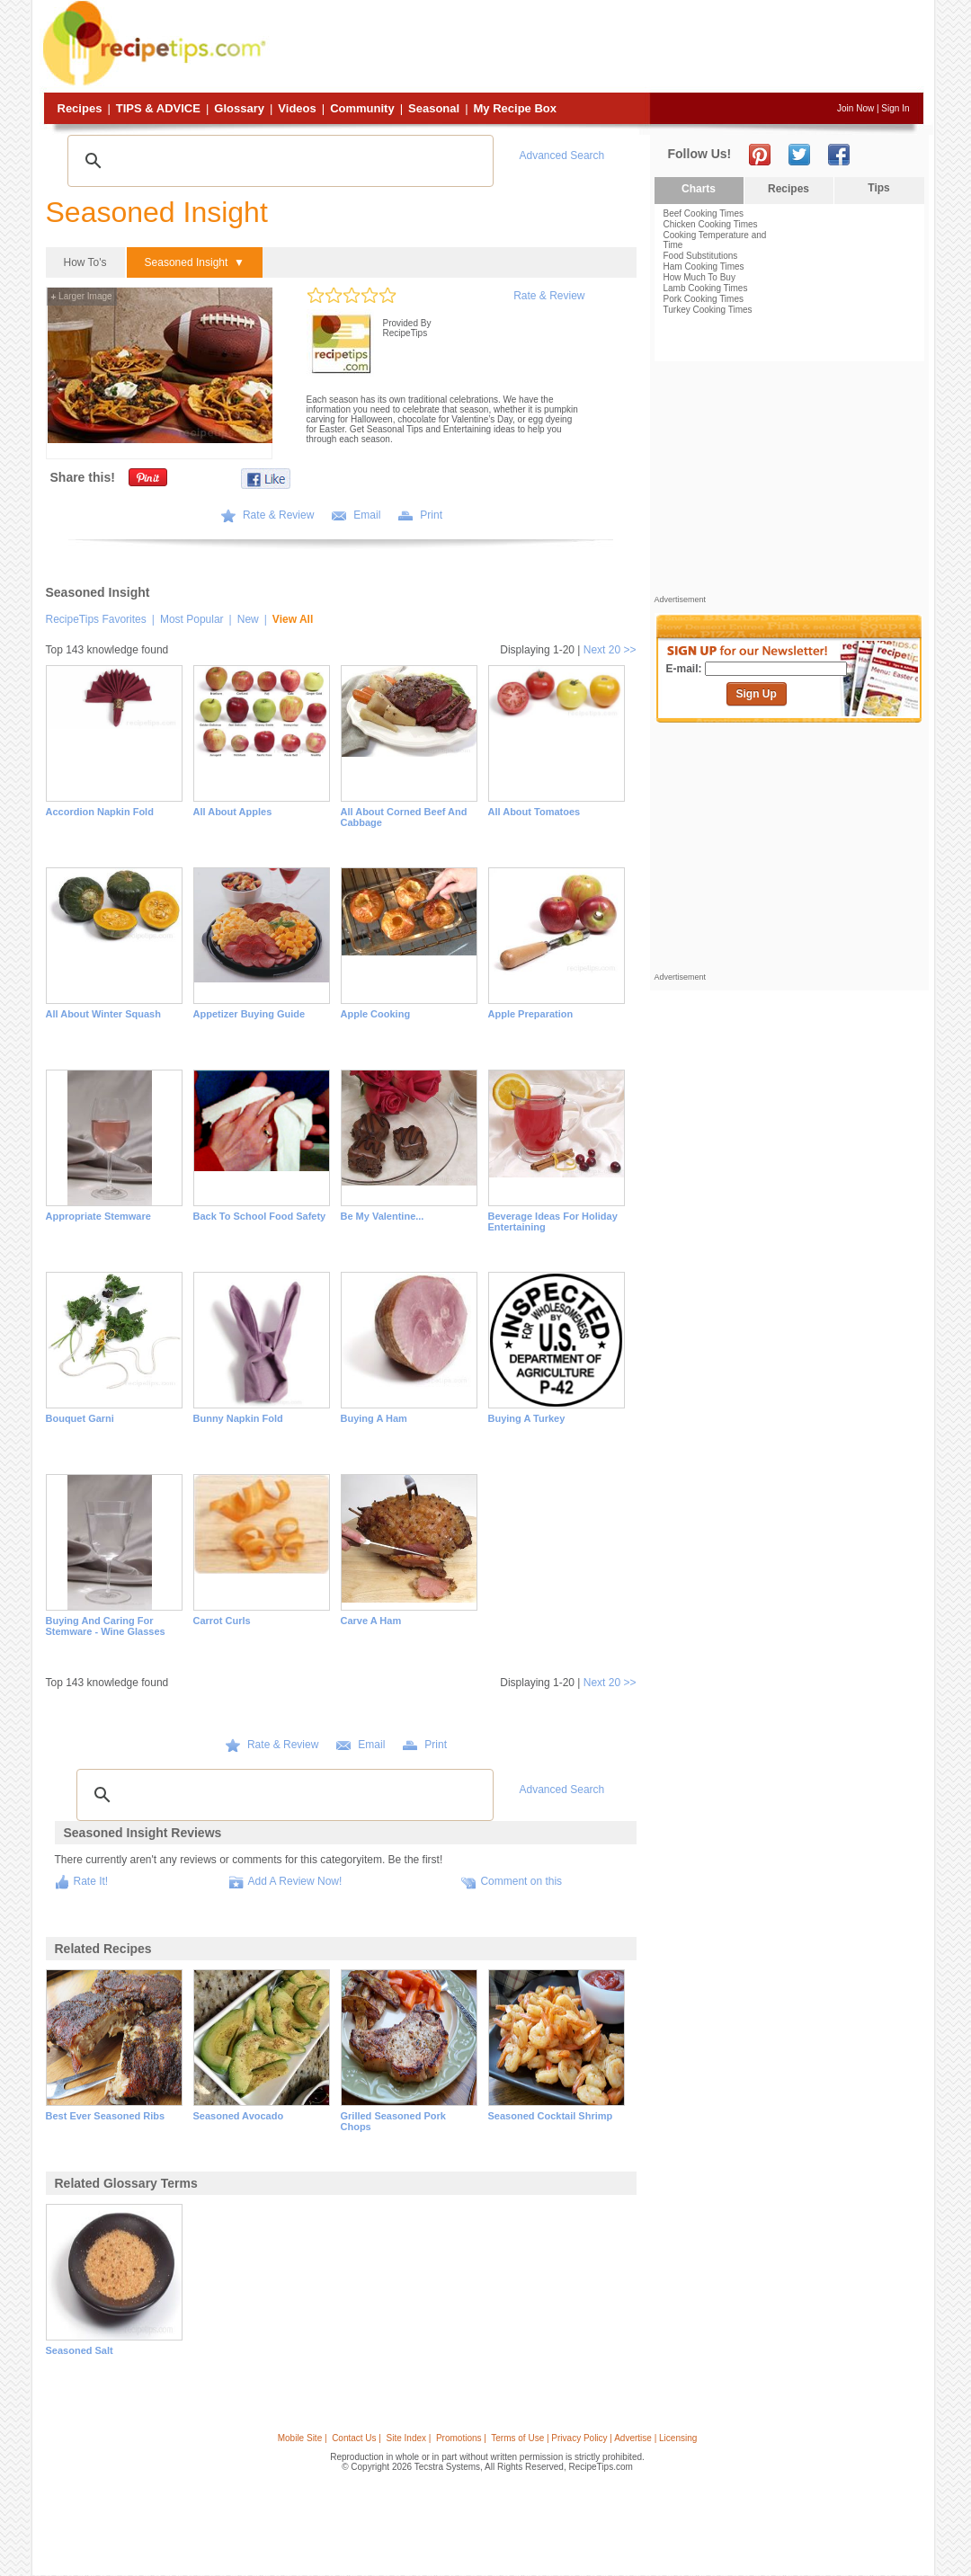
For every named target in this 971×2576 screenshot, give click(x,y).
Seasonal (433, 108)
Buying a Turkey (527, 1418)
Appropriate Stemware (98, 1216)
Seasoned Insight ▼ (195, 262)
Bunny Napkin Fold (238, 1418)
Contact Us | (356, 2438)
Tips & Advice (158, 108)
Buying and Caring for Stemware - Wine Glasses (105, 1626)
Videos (297, 108)
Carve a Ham (371, 1620)
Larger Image (81, 296)
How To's (85, 262)
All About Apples (232, 811)
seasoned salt (79, 2350)
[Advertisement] (597, 47)
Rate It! (91, 1881)
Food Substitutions (701, 256)
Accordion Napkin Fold (100, 811)
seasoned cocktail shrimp (550, 2115)
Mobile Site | (302, 2438)
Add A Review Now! (295, 1881)
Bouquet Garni (80, 1418)
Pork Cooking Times (704, 299)
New (248, 619)
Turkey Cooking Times (708, 310)
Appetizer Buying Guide (249, 1013)
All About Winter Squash (103, 1013)
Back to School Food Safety (259, 1216)
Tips (878, 188)
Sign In (895, 108)
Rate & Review (548, 295)
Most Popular (192, 619)
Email (366, 515)
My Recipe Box (515, 108)
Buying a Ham (374, 1418)
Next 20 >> (610, 650)
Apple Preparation (531, 1013)
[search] (278, 161)
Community (362, 108)
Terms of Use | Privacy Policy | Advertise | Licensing (594, 2438)
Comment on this (521, 1881)
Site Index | (409, 2438)
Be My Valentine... (382, 1216)
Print (431, 515)
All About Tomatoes (534, 811)
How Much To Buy (699, 277)
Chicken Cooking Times (711, 224)
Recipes (80, 108)
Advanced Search (562, 155)
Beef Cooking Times (704, 213)
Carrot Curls (222, 1620)
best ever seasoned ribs (105, 2115)
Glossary (239, 108)
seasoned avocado (238, 2115)
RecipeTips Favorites (96, 619)
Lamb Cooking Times (706, 288)
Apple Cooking (376, 1013)
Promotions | (461, 2438)
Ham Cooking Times (704, 266)
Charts (698, 188)
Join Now (855, 108)
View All (292, 619)
